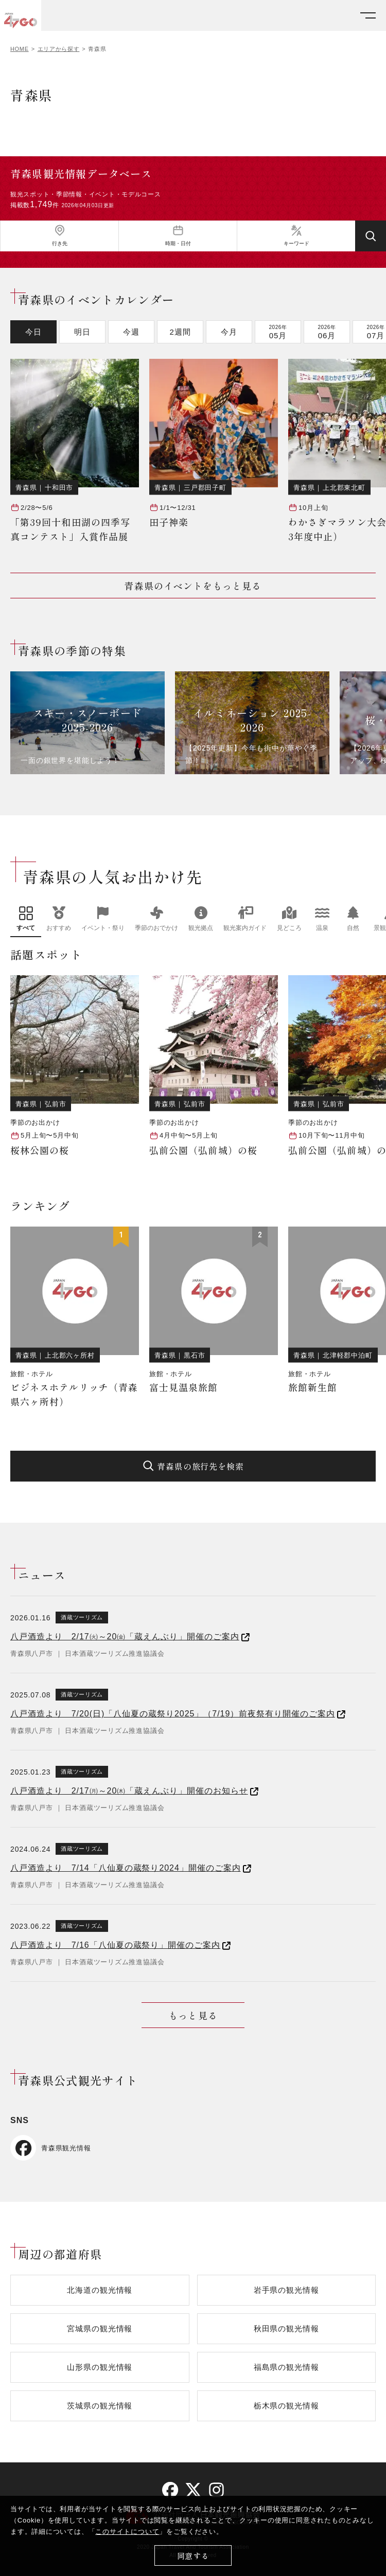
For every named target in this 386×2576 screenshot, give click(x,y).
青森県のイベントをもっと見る (192, 585)
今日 (33, 331)
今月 (229, 331)
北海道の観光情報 (99, 2290)
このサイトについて (127, 2531)
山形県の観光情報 (99, 2367)
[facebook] (170, 2490)
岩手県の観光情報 (286, 2290)
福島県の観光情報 (286, 2367)
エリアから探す (59, 49)
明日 (82, 331)
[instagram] (216, 2490)
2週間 (179, 331)
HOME (19, 49)
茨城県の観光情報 (99, 2405)
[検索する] (370, 236)
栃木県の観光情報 (286, 2405)
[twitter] (193, 2490)
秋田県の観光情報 (286, 2328)
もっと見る (192, 2015)
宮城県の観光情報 (99, 2328)
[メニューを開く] (368, 15)
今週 (131, 331)
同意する (193, 2555)
